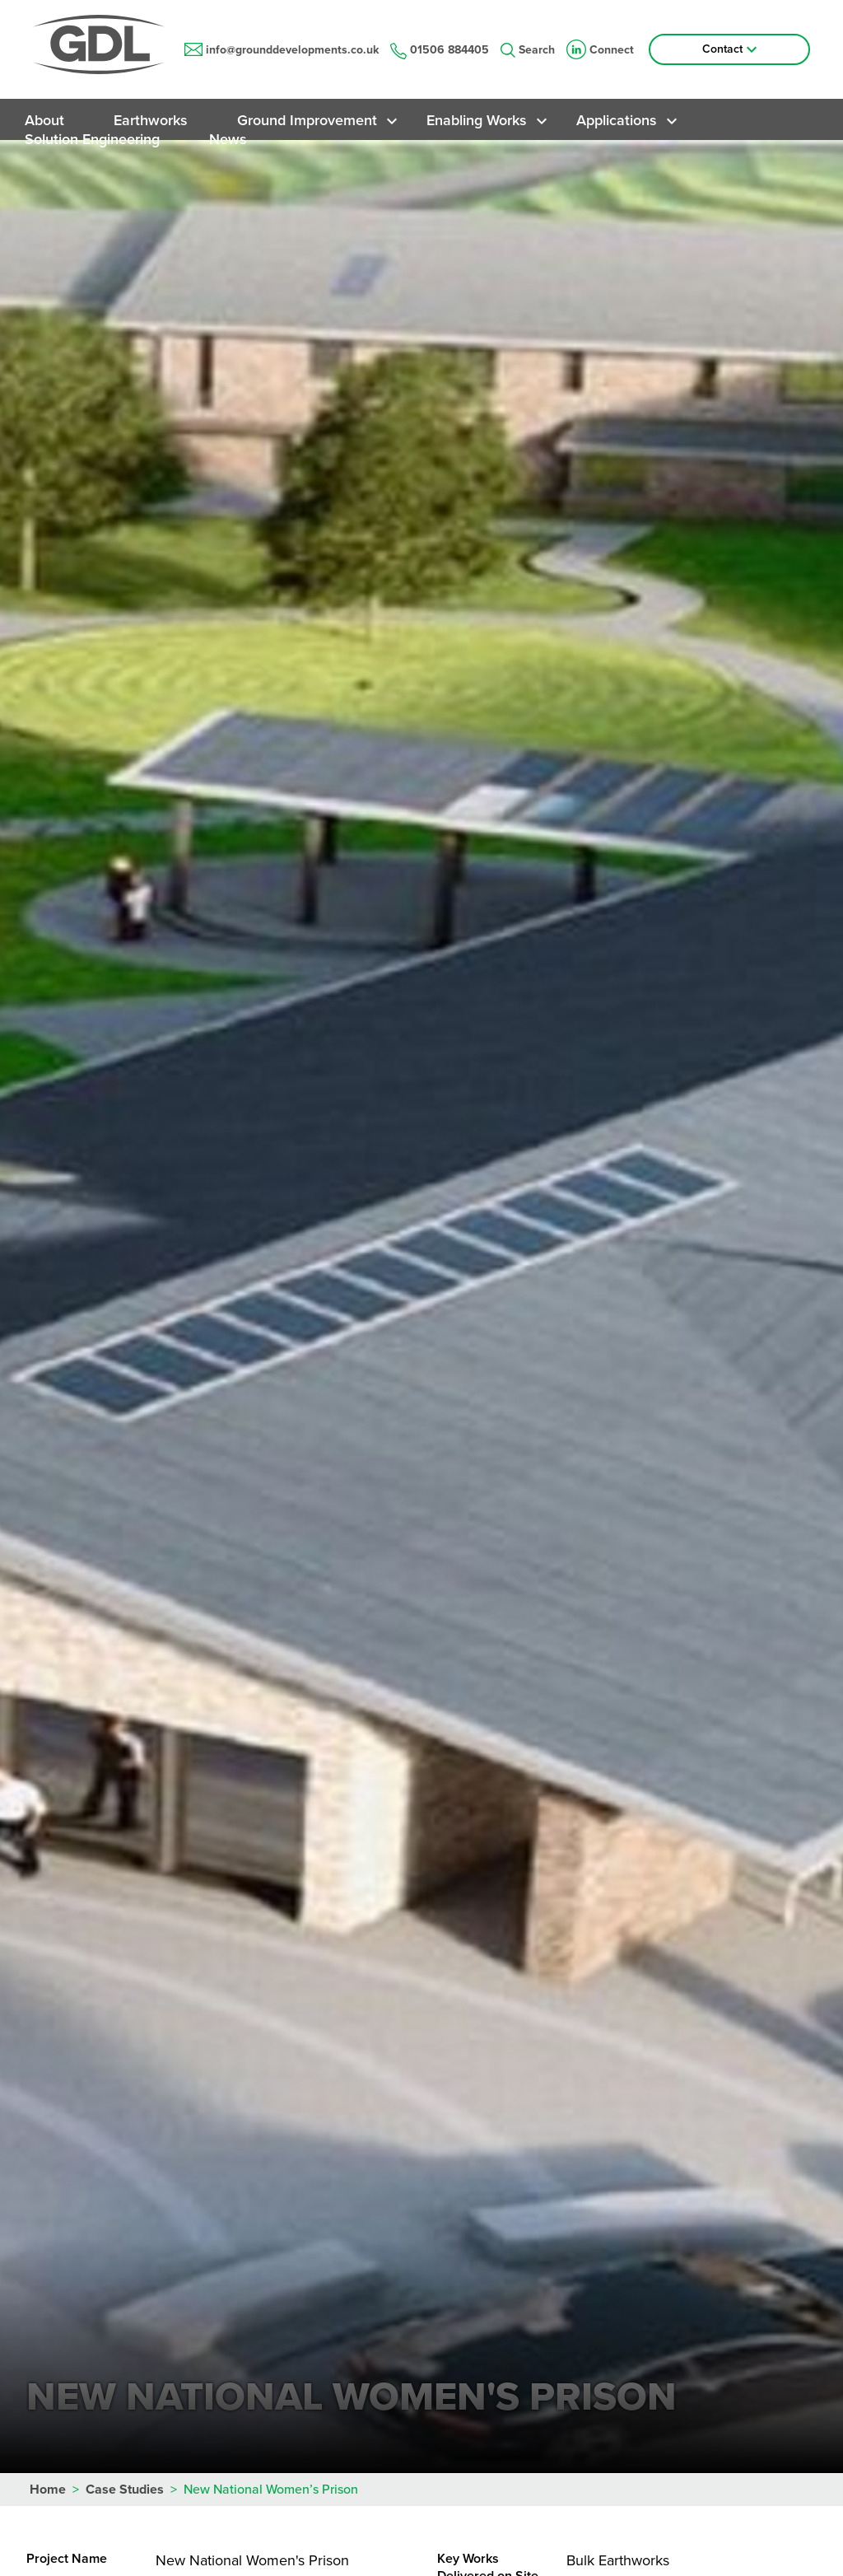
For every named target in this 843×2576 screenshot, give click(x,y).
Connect (600, 50)
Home (48, 2489)
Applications (616, 120)
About (44, 120)
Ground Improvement (307, 120)
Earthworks (151, 120)
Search (528, 50)
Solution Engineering (92, 139)
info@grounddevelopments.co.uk (281, 50)
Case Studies (125, 2489)
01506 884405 (439, 50)
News (228, 139)
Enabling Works (476, 120)
